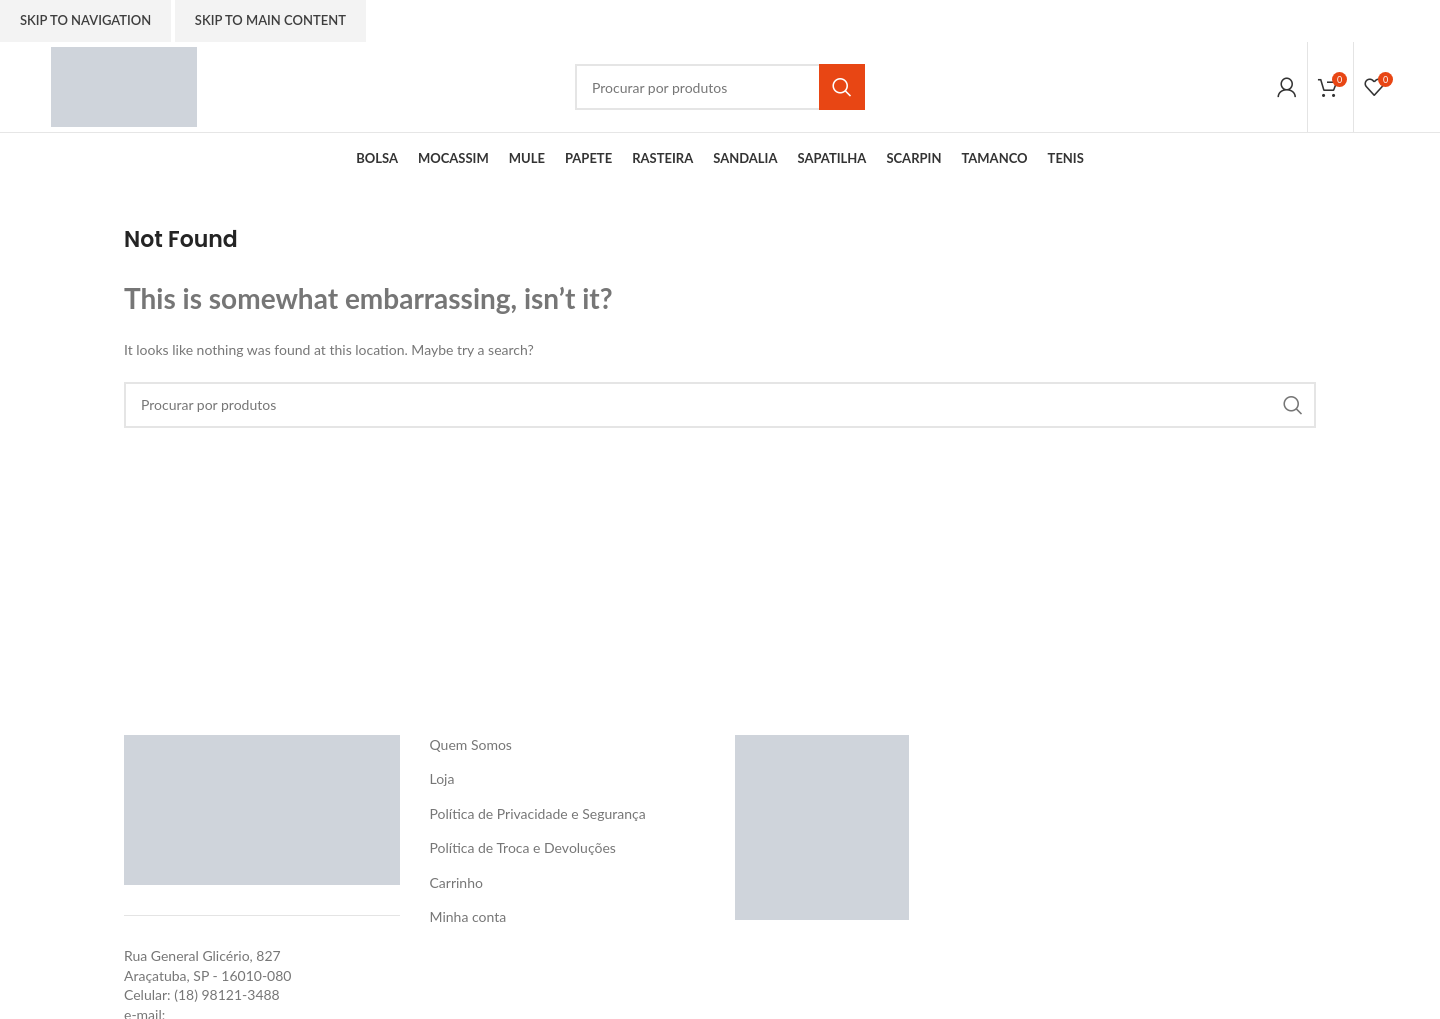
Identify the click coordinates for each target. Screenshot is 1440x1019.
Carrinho (456, 882)
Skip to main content (270, 20)
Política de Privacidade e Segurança (538, 813)
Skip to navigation (85, 20)
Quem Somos (471, 744)
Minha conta (468, 916)
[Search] (720, 87)
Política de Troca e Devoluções (523, 847)
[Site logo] (124, 85)
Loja (442, 778)
